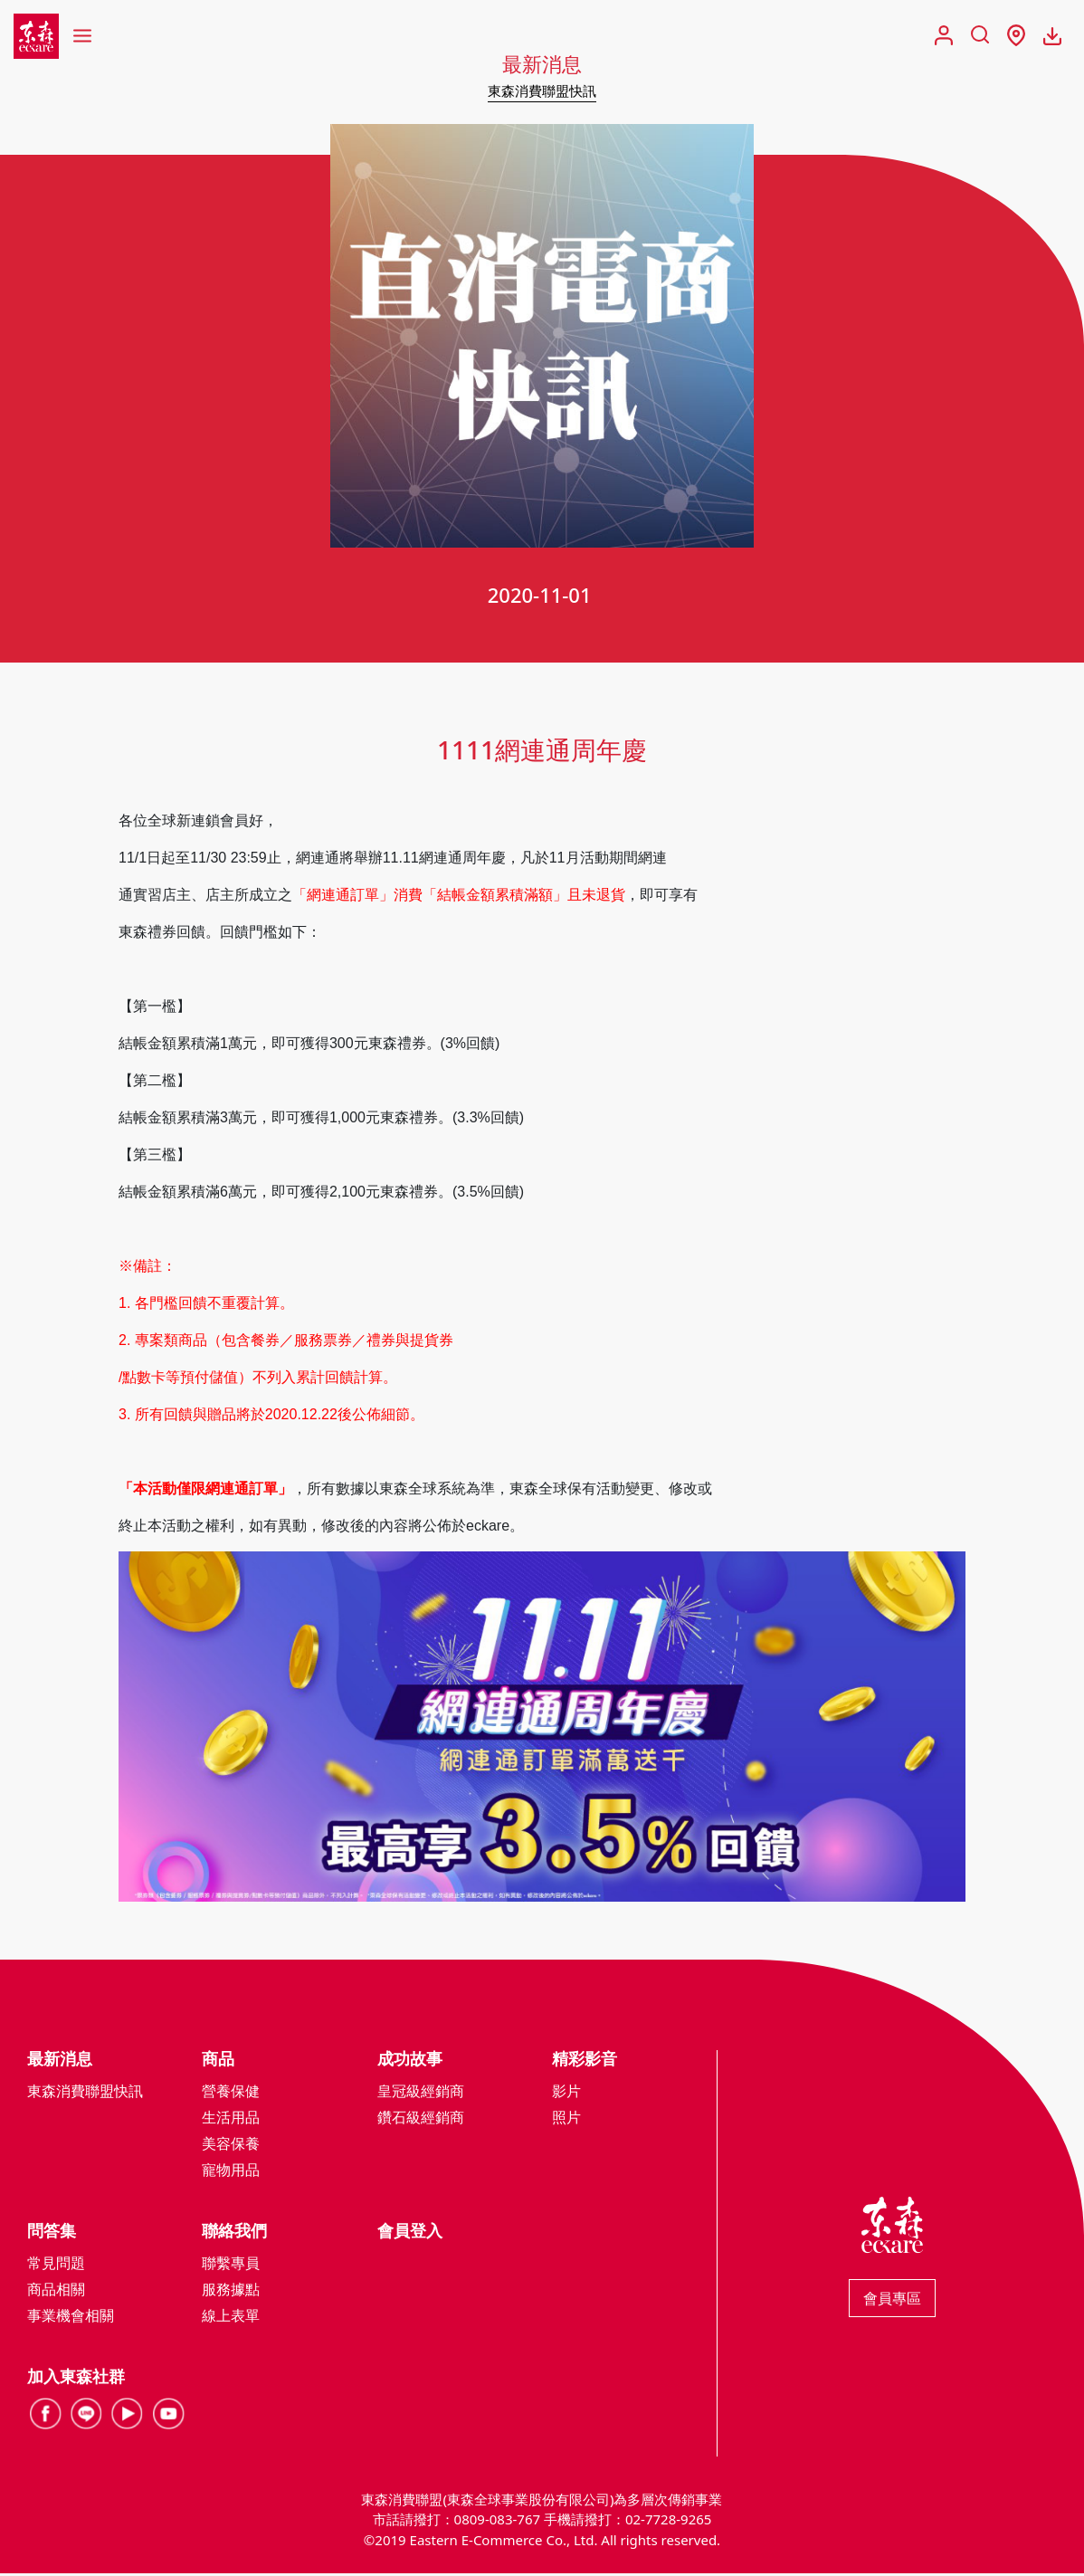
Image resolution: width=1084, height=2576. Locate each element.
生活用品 (231, 2119)
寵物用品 (231, 2171)
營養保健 (231, 2093)
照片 (566, 2119)
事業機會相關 (70, 2317)
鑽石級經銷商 (420, 2119)
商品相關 (56, 2291)
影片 (566, 2093)
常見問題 (56, 2265)
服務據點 (231, 2291)
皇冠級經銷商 (420, 2093)
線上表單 (231, 2317)
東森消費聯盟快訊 (542, 90)
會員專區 (892, 2300)
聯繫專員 (231, 2265)
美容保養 (231, 2145)
